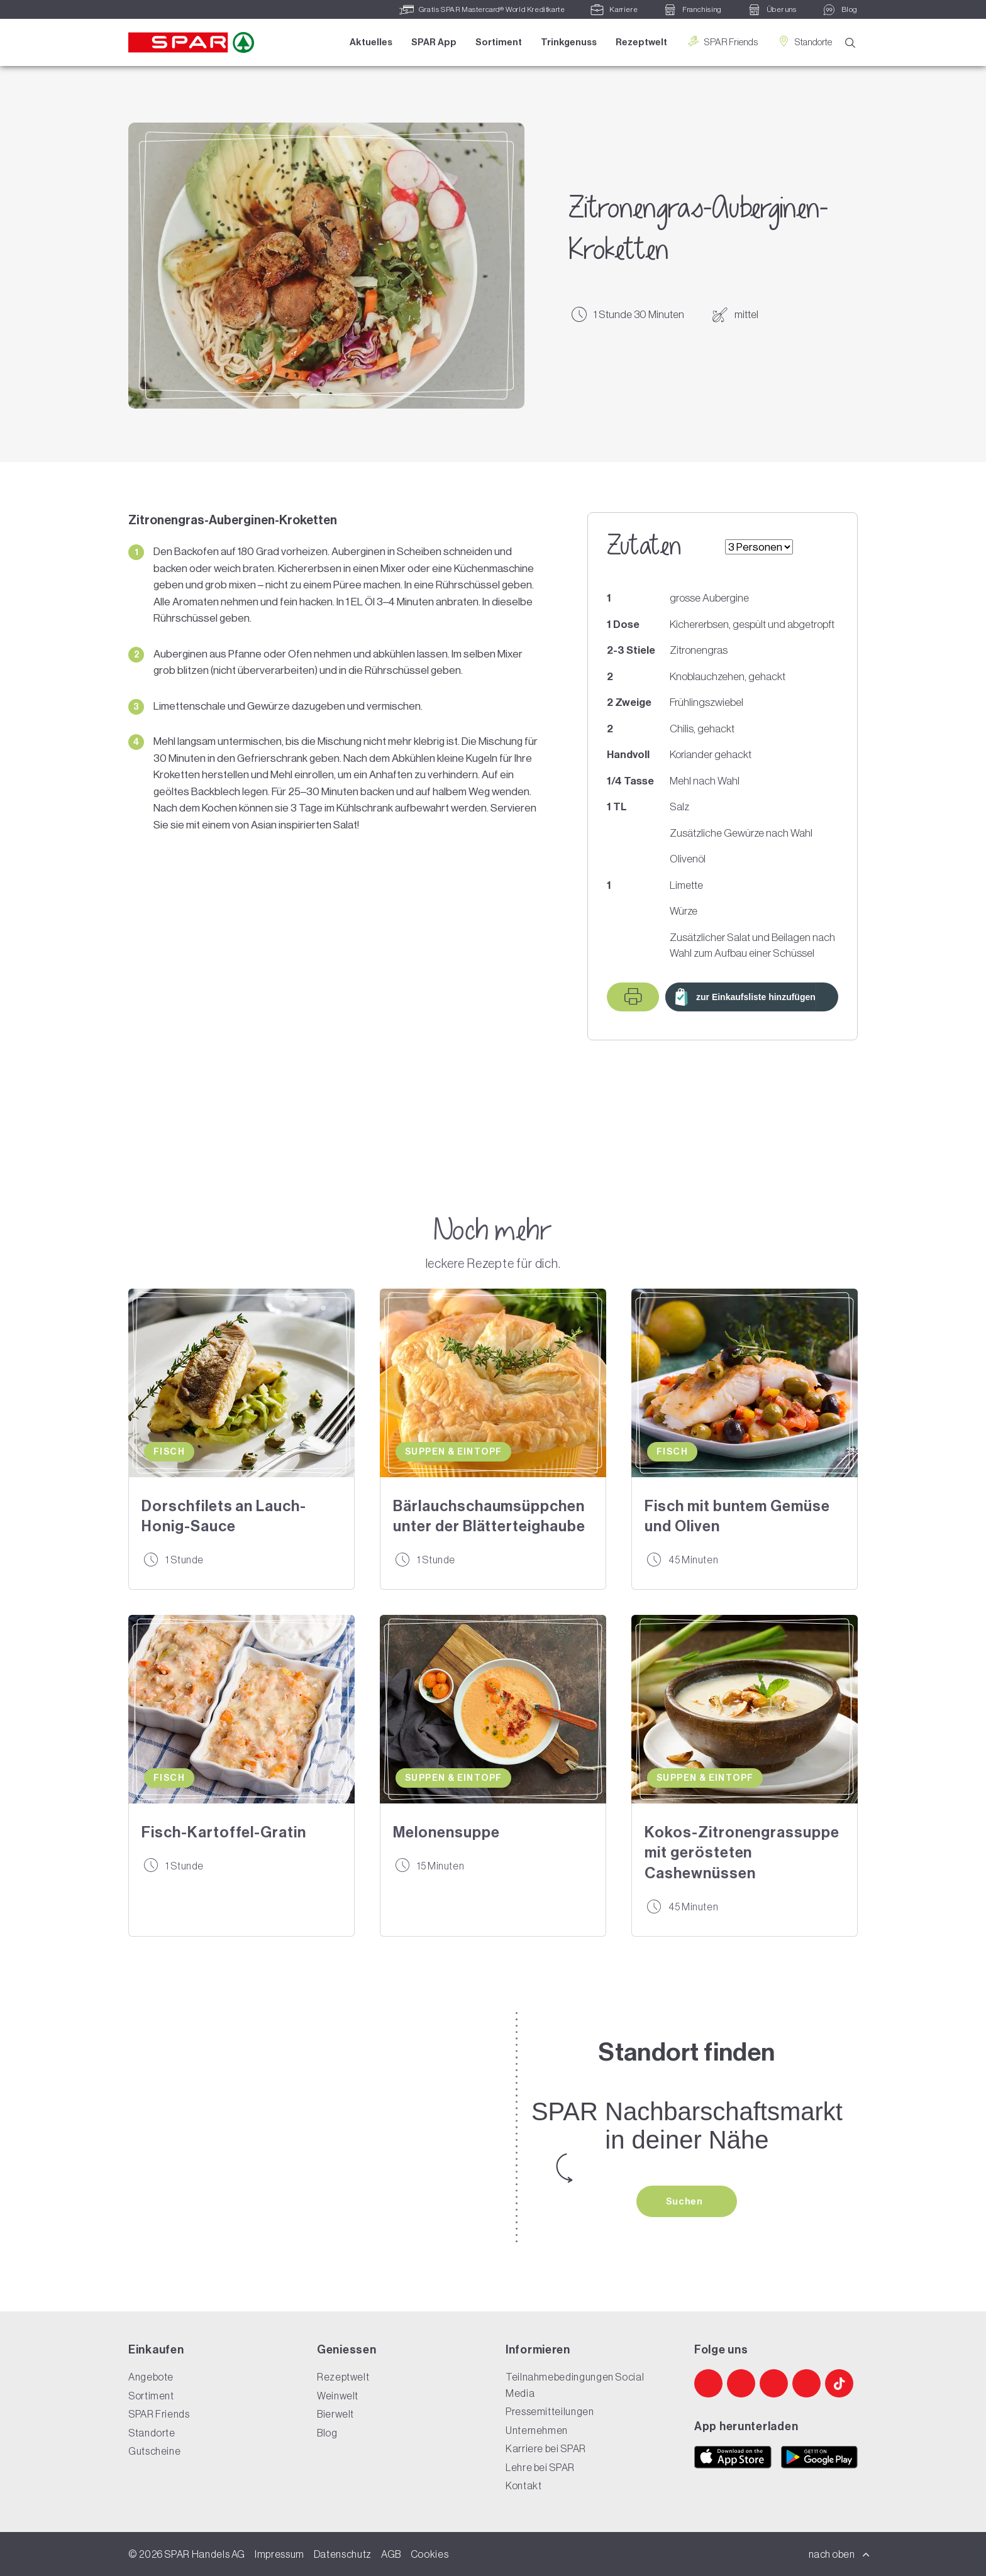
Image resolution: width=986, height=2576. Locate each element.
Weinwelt (337, 2395)
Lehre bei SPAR (540, 2467)
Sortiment (498, 42)
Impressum (279, 2554)
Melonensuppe (446, 1832)
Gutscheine (154, 2451)
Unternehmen (537, 2430)
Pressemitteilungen (550, 2411)
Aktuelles (371, 42)
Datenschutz (343, 2554)
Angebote (151, 2376)
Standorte (804, 41)
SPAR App (434, 42)
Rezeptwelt (641, 42)
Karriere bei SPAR (546, 2448)
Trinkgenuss (569, 42)
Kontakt (523, 2485)
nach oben (839, 2554)
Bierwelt (335, 2413)
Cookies (429, 2554)
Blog (327, 2432)
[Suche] (850, 43)
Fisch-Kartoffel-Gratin (223, 1832)
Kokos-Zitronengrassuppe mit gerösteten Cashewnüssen (742, 1853)
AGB (391, 2554)
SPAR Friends (722, 41)
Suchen (685, 2201)
